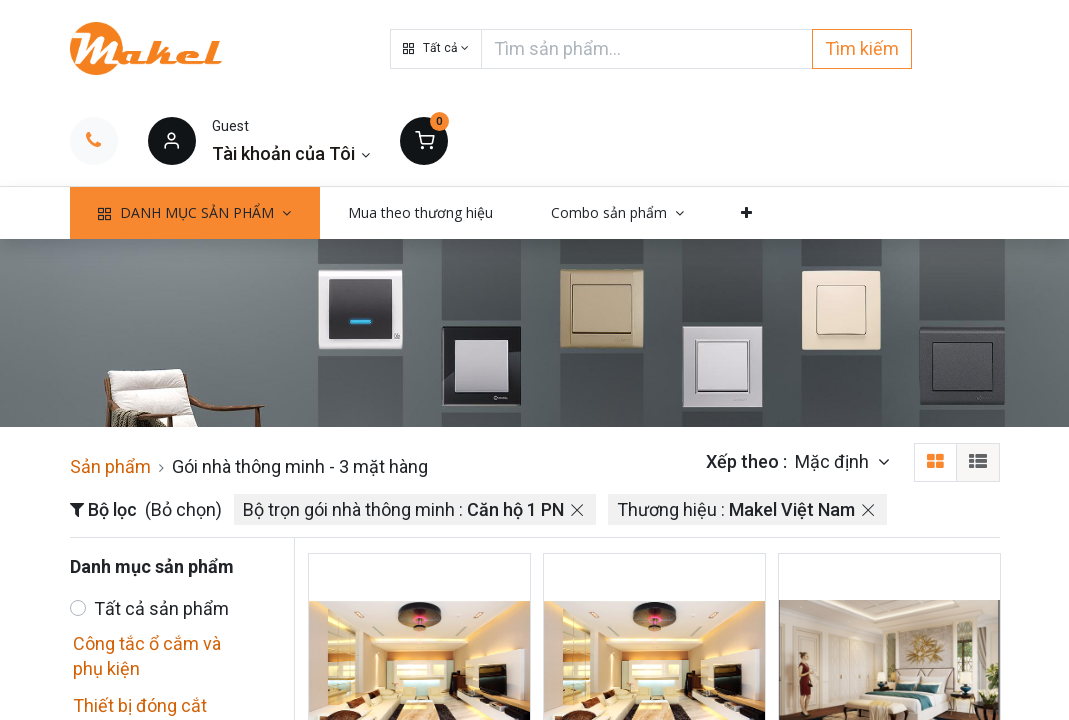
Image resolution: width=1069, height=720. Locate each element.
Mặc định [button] (834, 461)
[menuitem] (421, 213)
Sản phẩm (110, 466)
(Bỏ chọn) (183, 509)
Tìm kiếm (862, 48)
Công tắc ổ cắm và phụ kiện (147, 656)
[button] (436, 49)
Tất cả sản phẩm (161, 608)
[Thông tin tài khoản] (291, 153)
